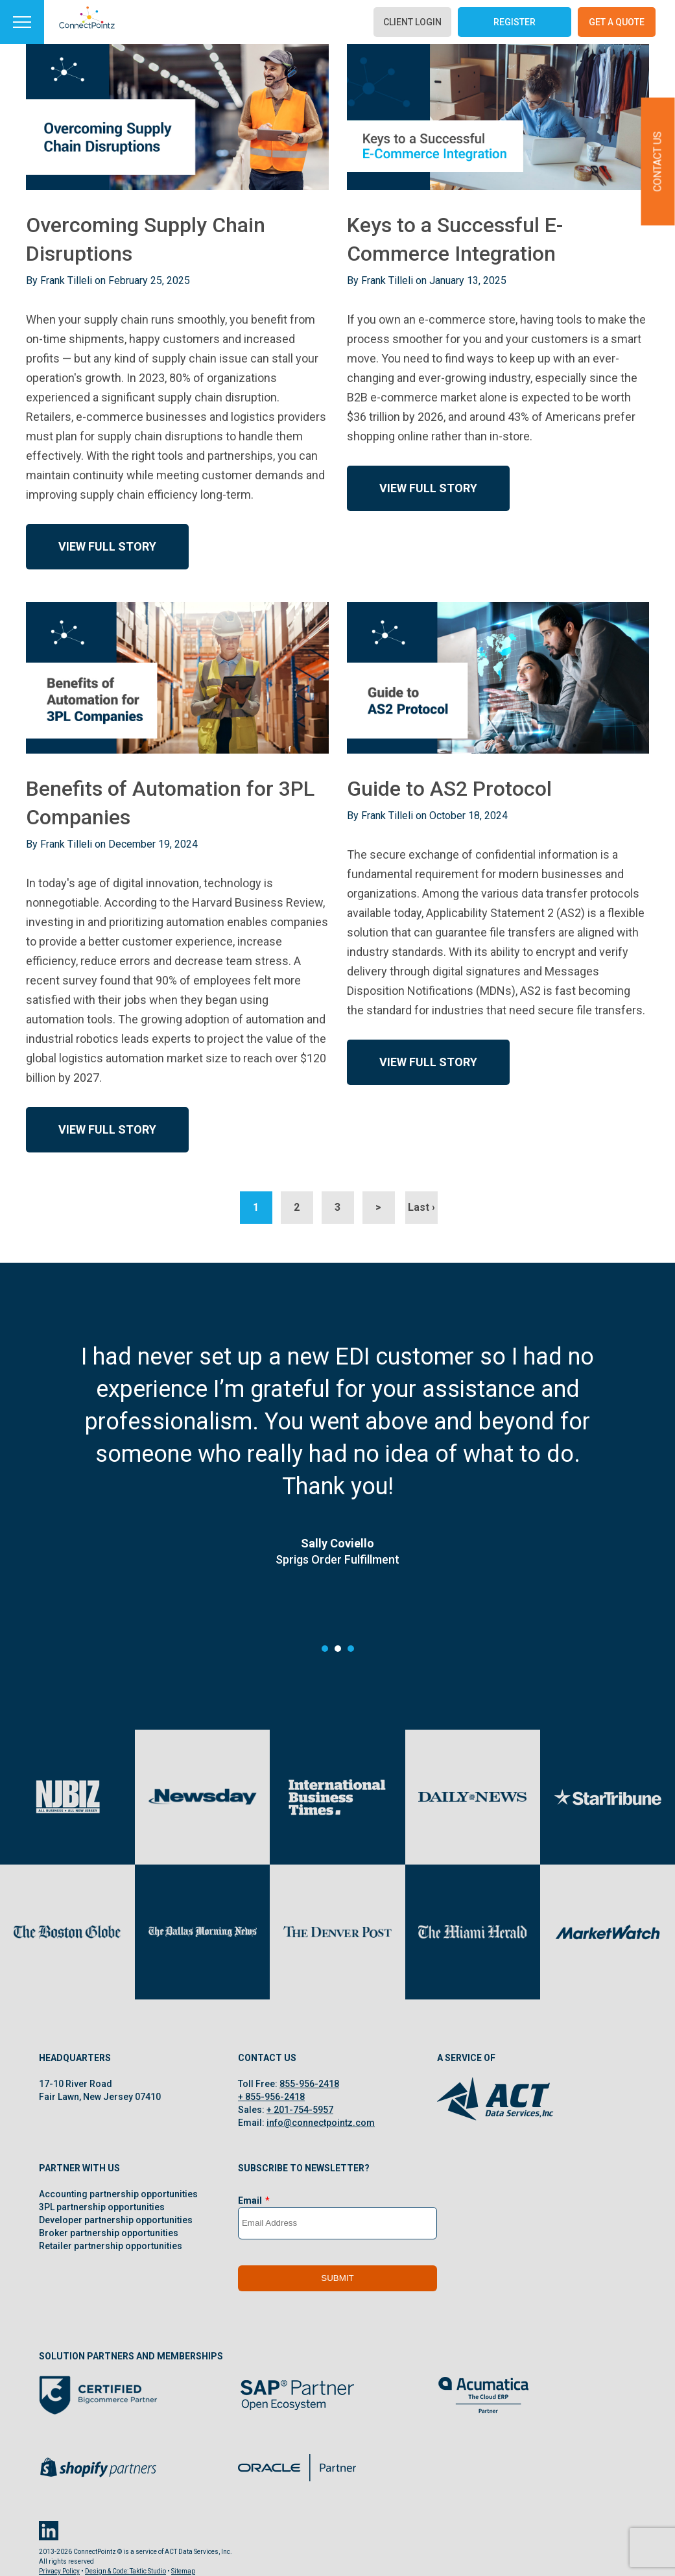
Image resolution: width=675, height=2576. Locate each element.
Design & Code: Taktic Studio (125, 2571)
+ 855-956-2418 (271, 2097)
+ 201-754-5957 (299, 2110)
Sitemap (183, 2571)
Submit (337, 2278)
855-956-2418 (309, 2084)
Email (250, 2200)
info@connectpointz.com (320, 2122)
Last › (421, 1207)
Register (514, 22)
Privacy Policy (59, 2571)
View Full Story (107, 546)
